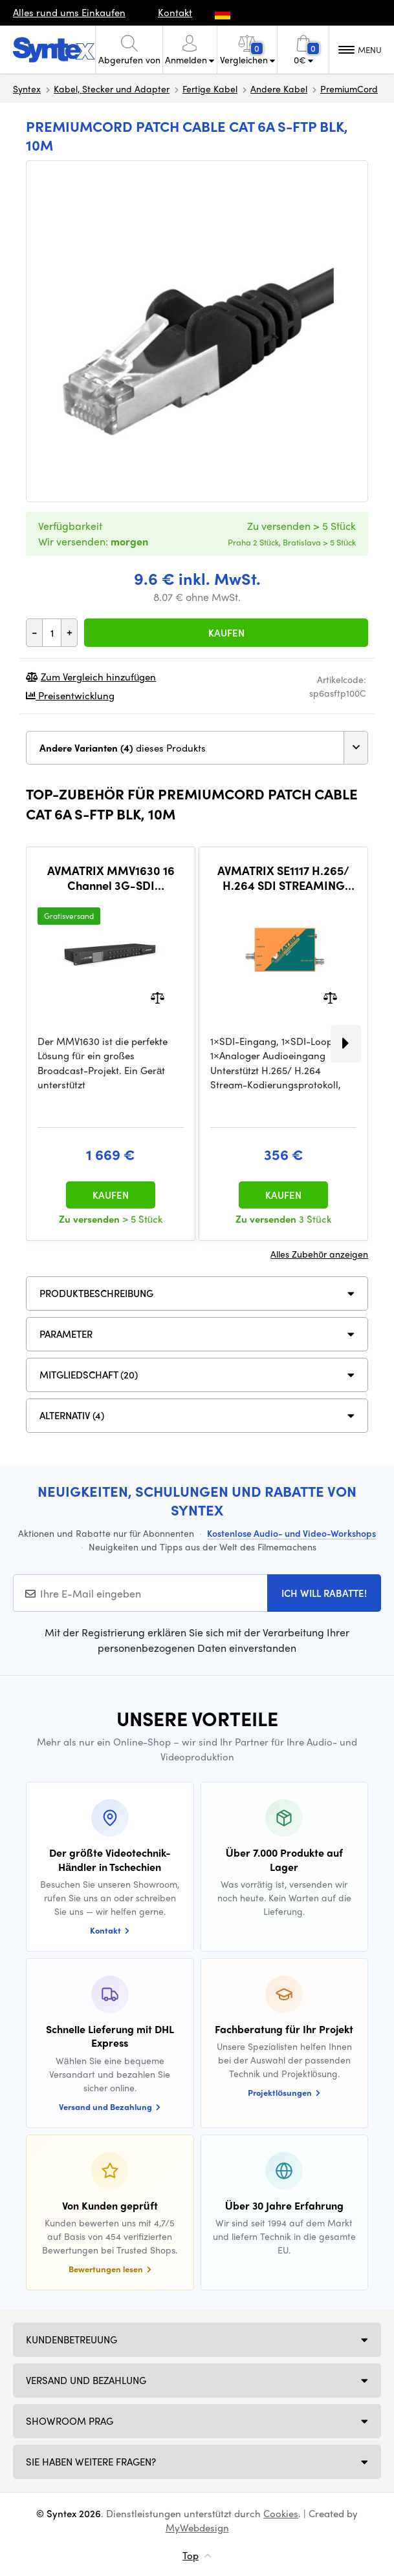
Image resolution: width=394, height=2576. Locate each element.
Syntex (27, 88)
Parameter (66, 1334)
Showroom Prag (69, 2421)
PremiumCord (349, 88)
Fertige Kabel (209, 88)
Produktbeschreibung (96, 1293)
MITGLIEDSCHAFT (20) (88, 1374)
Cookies (280, 2513)
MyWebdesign (197, 2527)
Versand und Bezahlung (86, 2380)
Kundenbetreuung (71, 2339)
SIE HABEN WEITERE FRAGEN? (91, 2462)
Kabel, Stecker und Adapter (112, 88)
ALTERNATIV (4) (71, 1415)
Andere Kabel (278, 88)
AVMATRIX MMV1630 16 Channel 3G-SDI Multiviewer (111, 878)
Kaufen (226, 633)
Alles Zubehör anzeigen (319, 1253)
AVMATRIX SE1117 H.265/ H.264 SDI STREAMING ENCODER (283, 878)
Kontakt (175, 12)
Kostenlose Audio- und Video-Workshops (291, 1532)
